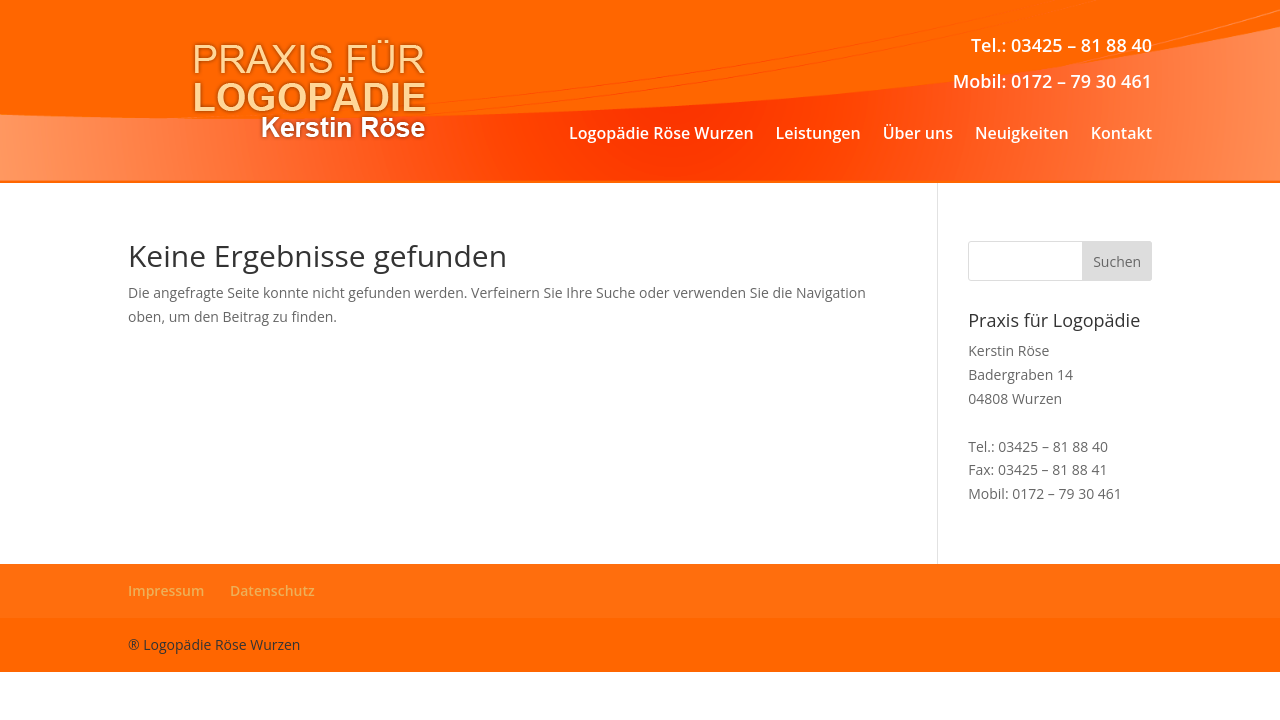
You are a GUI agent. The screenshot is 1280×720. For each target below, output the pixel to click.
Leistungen (818, 135)
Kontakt (1121, 135)
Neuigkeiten (1022, 135)
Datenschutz (272, 590)
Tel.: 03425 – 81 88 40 (1061, 45)
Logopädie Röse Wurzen (661, 135)
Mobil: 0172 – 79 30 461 (1052, 81)
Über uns (918, 135)
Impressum (166, 590)
